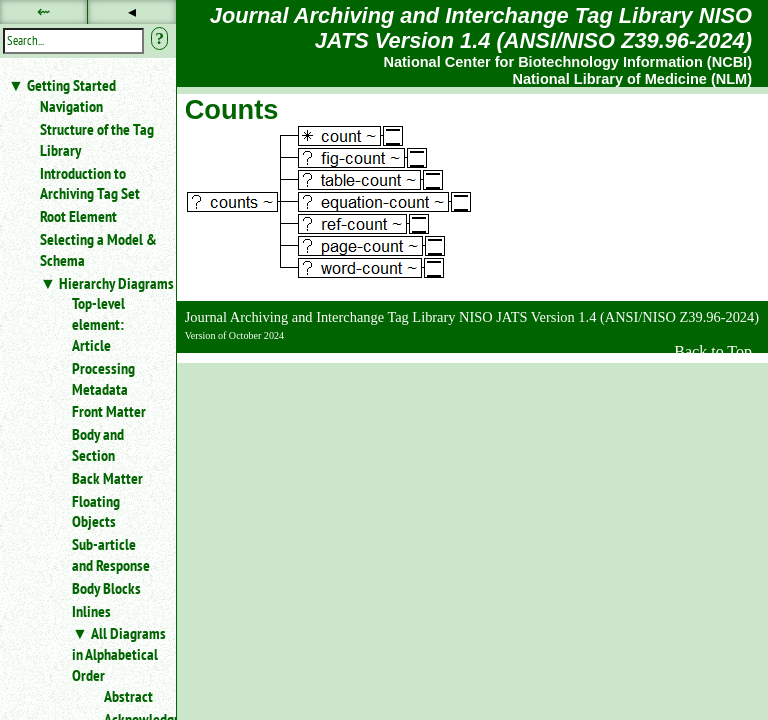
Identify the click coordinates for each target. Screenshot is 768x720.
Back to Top (713, 351)
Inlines (91, 611)
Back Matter (107, 478)
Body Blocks (106, 588)
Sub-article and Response (111, 554)
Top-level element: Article (98, 324)
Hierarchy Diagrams (116, 283)
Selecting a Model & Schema (98, 249)
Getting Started (71, 85)
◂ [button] (132, 11)
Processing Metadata (103, 378)
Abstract (128, 696)
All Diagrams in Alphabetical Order (119, 654)
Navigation (71, 106)
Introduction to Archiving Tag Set (90, 183)
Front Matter (109, 411)
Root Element (78, 216)
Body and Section (98, 444)
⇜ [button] (43, 11)
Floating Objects (96, 511)
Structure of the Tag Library (97, 139)
